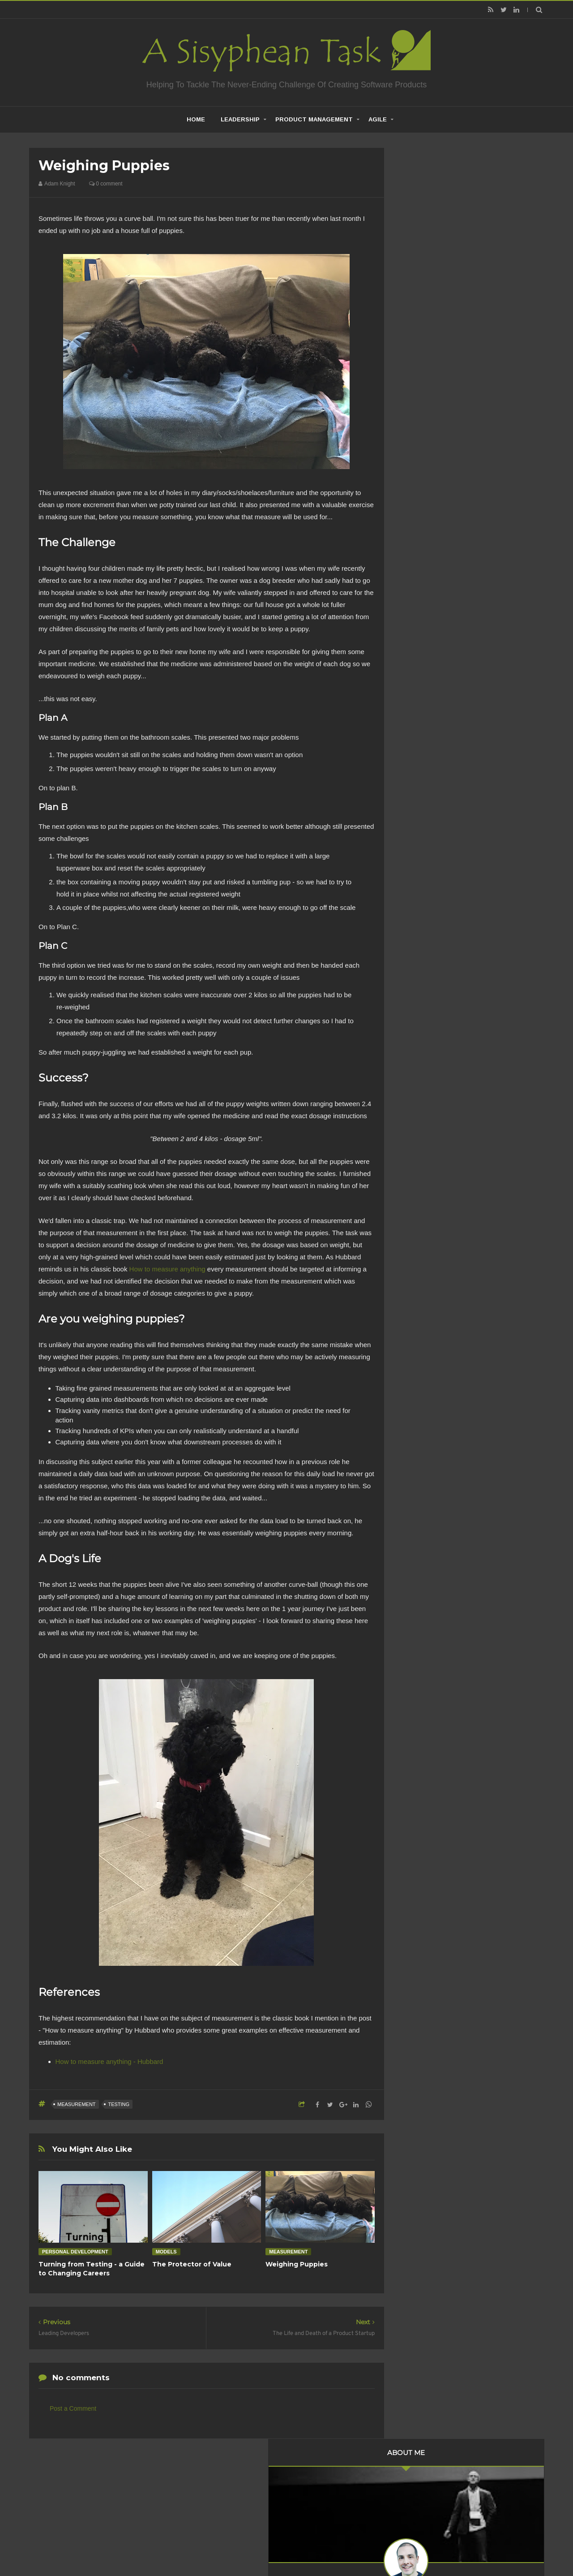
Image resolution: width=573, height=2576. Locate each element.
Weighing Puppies (296, 2264)
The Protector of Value (191, 2264)
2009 (422, 715)
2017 (422, 618)
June (428, 565)
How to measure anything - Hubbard (109, 2061)
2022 (422, 443)
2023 (422, 431)
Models (166, 2251)
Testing (118, 2104)
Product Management (314, 119)
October (433, 541)
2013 (422, 667)
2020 (422, 468)
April (428, 578)
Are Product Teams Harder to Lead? (469, 1090)
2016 (422, 630)
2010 (422, 703)
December (436, 503)
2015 (422, 642)
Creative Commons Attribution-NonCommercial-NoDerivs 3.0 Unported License (458, 1220)
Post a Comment (73, 2408)
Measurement (76, 2104)
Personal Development (75, 2251)
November (436, 529)
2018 (422, 492)
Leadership (240, 119)
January (433, 602)
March (430, 590)
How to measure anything (167, 1269)
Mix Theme (404, 2546)
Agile (377, 119)
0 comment (106, 184)
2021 (422, 456)
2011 (422, 691)
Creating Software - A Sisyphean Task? (273, 2546)
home (196, 119)
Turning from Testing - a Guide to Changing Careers (91, 2268)
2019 (422, 480)
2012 (422, 679)
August (431, 553)
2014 (422, 654)
